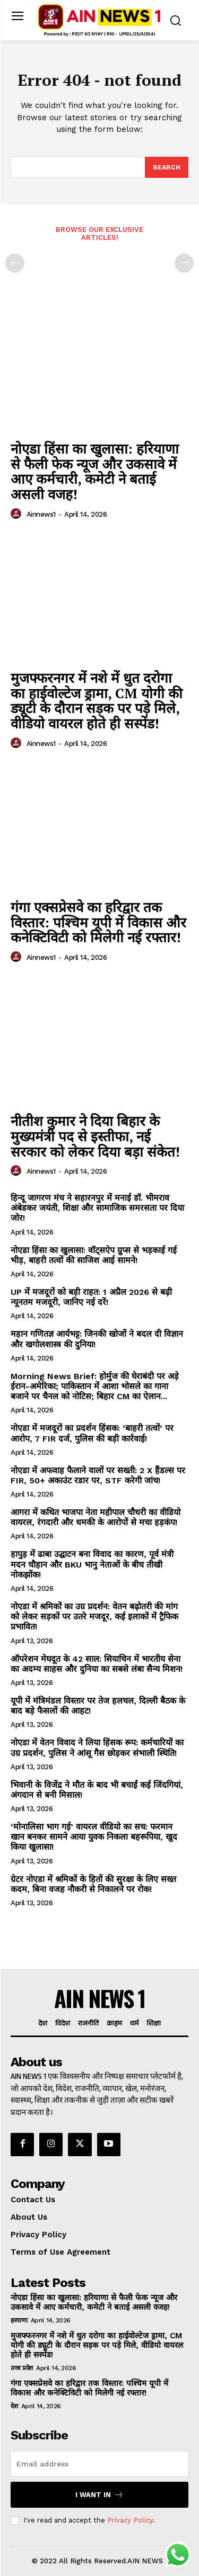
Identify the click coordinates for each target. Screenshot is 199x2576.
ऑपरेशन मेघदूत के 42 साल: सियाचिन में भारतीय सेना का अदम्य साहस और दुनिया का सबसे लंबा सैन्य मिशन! (97, 1664)
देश (14, 2406)
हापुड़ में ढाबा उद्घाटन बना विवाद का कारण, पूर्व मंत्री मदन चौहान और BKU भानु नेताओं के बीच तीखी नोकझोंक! (92, 1564)
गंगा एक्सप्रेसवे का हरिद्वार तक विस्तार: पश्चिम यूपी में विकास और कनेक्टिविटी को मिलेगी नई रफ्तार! (98, 922)
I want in (99, 2495)
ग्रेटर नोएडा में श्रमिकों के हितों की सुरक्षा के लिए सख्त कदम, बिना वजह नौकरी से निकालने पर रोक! (93, 1884)
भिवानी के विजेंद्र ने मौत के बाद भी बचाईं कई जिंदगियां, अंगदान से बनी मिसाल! (97, 1790)
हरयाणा (19, 2320)
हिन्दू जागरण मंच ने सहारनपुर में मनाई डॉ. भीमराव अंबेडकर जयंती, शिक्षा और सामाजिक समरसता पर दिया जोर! (97, 1208)
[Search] (166, 167)
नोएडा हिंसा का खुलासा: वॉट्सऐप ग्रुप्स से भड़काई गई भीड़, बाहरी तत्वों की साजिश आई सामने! (94, 1255)
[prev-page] (14, 263)
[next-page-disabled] (184, 263)
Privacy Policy (130, 2520)
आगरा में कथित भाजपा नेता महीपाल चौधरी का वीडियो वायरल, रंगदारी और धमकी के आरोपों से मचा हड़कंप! (95, 1517)
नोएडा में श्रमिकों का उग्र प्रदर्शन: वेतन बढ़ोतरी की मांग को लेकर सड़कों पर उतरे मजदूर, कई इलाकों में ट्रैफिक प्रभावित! (94, 1616)
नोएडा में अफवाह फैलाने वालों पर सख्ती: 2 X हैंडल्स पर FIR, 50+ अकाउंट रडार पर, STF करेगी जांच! (98, 1475)
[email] (99, 2463)
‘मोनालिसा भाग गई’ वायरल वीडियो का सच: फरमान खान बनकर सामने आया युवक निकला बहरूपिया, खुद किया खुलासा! (94, 1837)
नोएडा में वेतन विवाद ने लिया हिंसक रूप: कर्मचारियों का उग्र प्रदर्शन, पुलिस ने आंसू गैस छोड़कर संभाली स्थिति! (97, 1747)
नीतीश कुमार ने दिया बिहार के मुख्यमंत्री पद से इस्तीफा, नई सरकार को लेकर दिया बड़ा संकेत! (95, 1136)
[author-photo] (17, 514)
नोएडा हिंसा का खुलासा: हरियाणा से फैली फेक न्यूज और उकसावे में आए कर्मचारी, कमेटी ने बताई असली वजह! (95, 471)
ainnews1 (41, 514)
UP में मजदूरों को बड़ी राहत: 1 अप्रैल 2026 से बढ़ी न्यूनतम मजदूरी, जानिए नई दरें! (91, 1297)
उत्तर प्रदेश (22, 2368)
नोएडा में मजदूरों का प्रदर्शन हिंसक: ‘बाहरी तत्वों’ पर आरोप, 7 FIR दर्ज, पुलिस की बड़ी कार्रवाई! (92, 1433)
